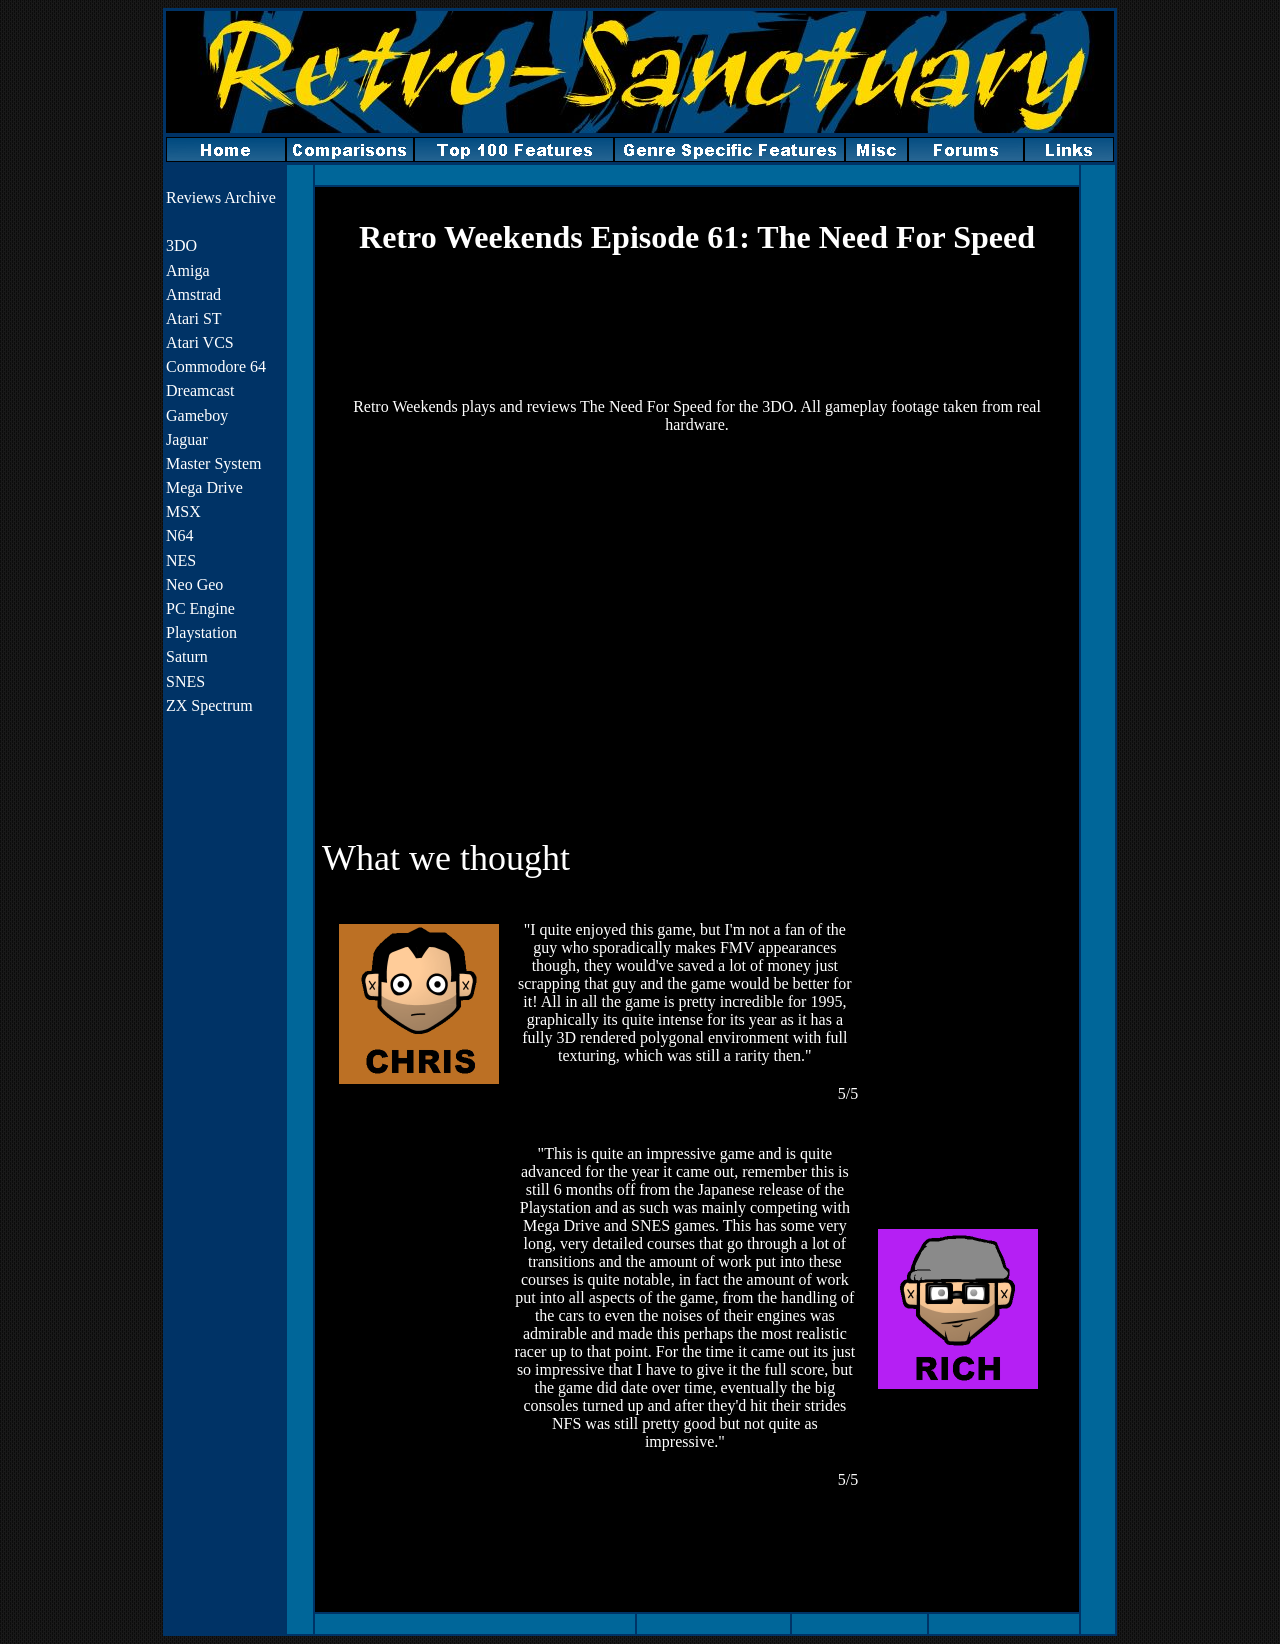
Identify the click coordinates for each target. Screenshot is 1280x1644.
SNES (185, 681)
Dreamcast (200, 390)
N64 (180, 535)
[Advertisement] (697, 327)
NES (181, 560)
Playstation (201, 632)
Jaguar (187, 439)
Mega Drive (204, 487)
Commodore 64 (216, 366)
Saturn (187, 656)
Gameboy (197, 415)
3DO (181, 245)
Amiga (188, 270)
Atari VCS (200, 342)
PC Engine (200, 608)
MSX (183, 511)
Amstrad (193, 294)
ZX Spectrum (209, 705)
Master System (214, 463)
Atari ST (194, 318)
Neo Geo (194, 584)
